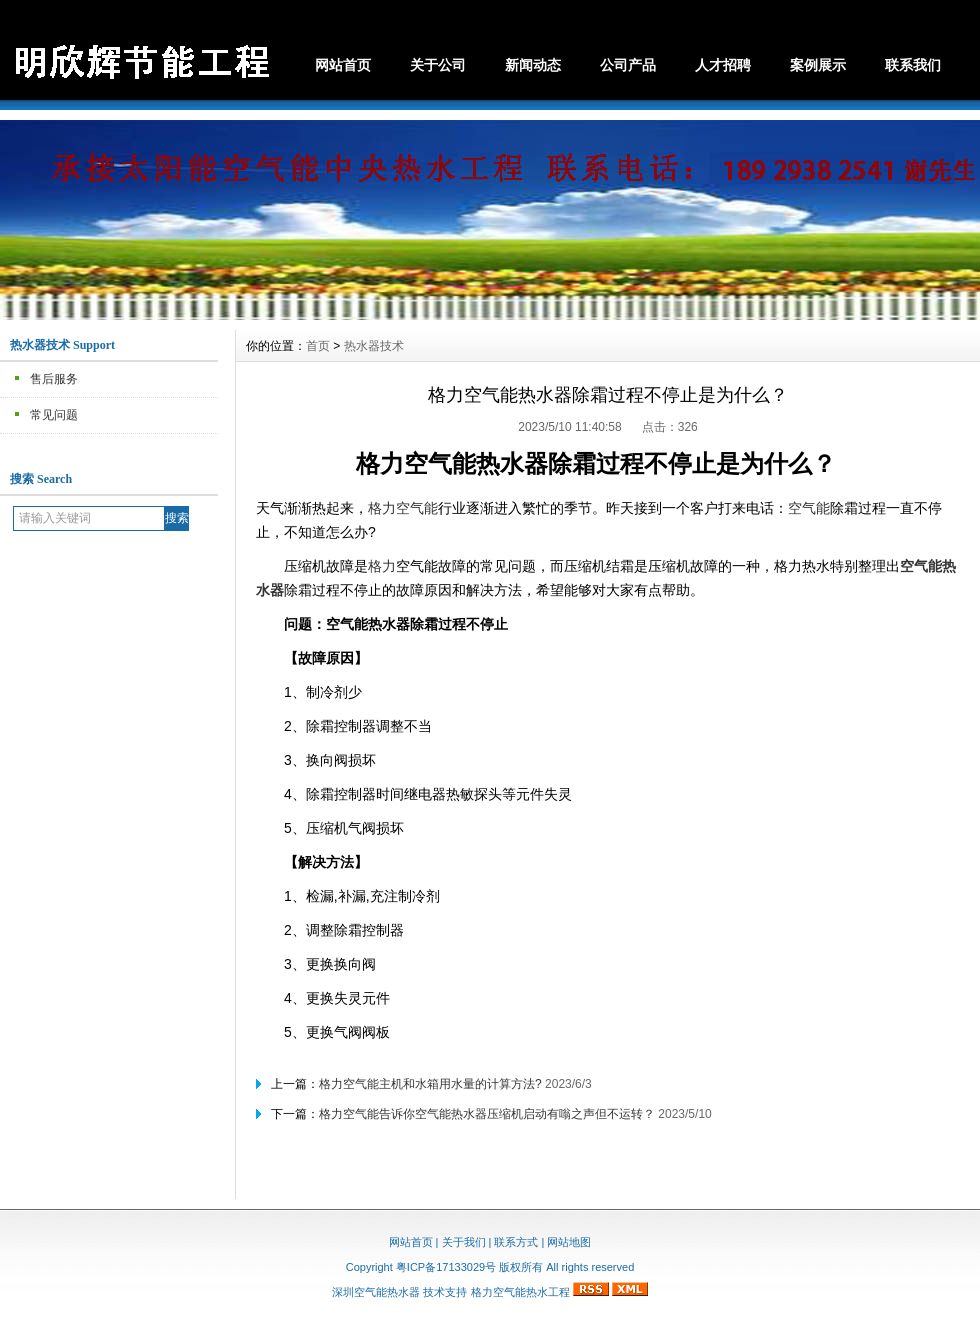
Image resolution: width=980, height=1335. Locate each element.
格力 (382, 566)
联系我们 (913, 65)
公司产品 (628, 65)
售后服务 (54, 379)
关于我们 (464, 1242)
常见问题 (54, 415)
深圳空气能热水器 (376, 1292)
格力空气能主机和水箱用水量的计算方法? (430, 1084)
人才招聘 (723, 65)
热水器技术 (374, 346)
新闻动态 (533, 65)
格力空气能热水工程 (520, 1292)
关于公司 (438, 65)
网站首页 (343, 65)
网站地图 (569, 1242)
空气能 (809, 508)
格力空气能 (403, 508)
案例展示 (818, 65)
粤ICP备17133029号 (446, 1267)
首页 (318, 346)
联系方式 (516, 1242)
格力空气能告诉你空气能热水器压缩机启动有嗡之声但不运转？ (487, 1114)
